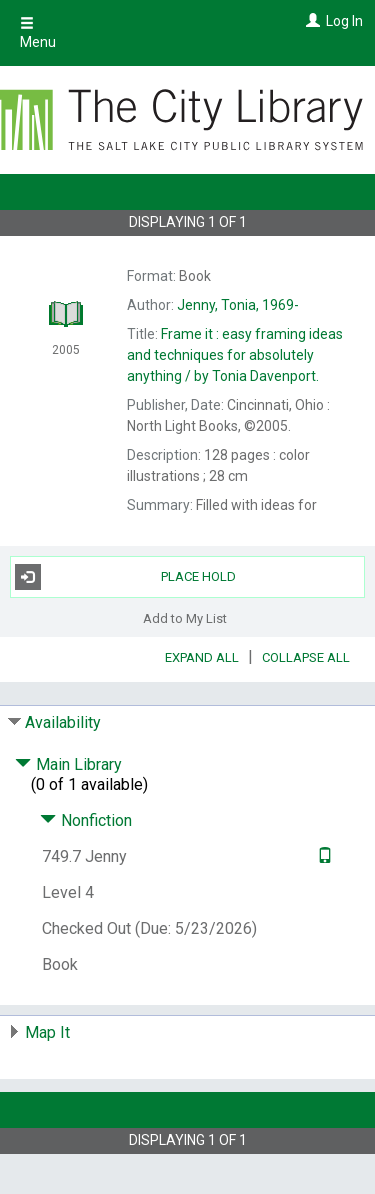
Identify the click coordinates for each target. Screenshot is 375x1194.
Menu (38, 33)
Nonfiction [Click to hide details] (86, 820)
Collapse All (306, 657)
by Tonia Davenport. (235, 355)
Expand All (202, 657)
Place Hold (126, 577)
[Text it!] (322, 856)
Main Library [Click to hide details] (68, 764)
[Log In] (310, 21)
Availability (63, 722)
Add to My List (185, 618)
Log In (344, 21)
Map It (47, 1032)
